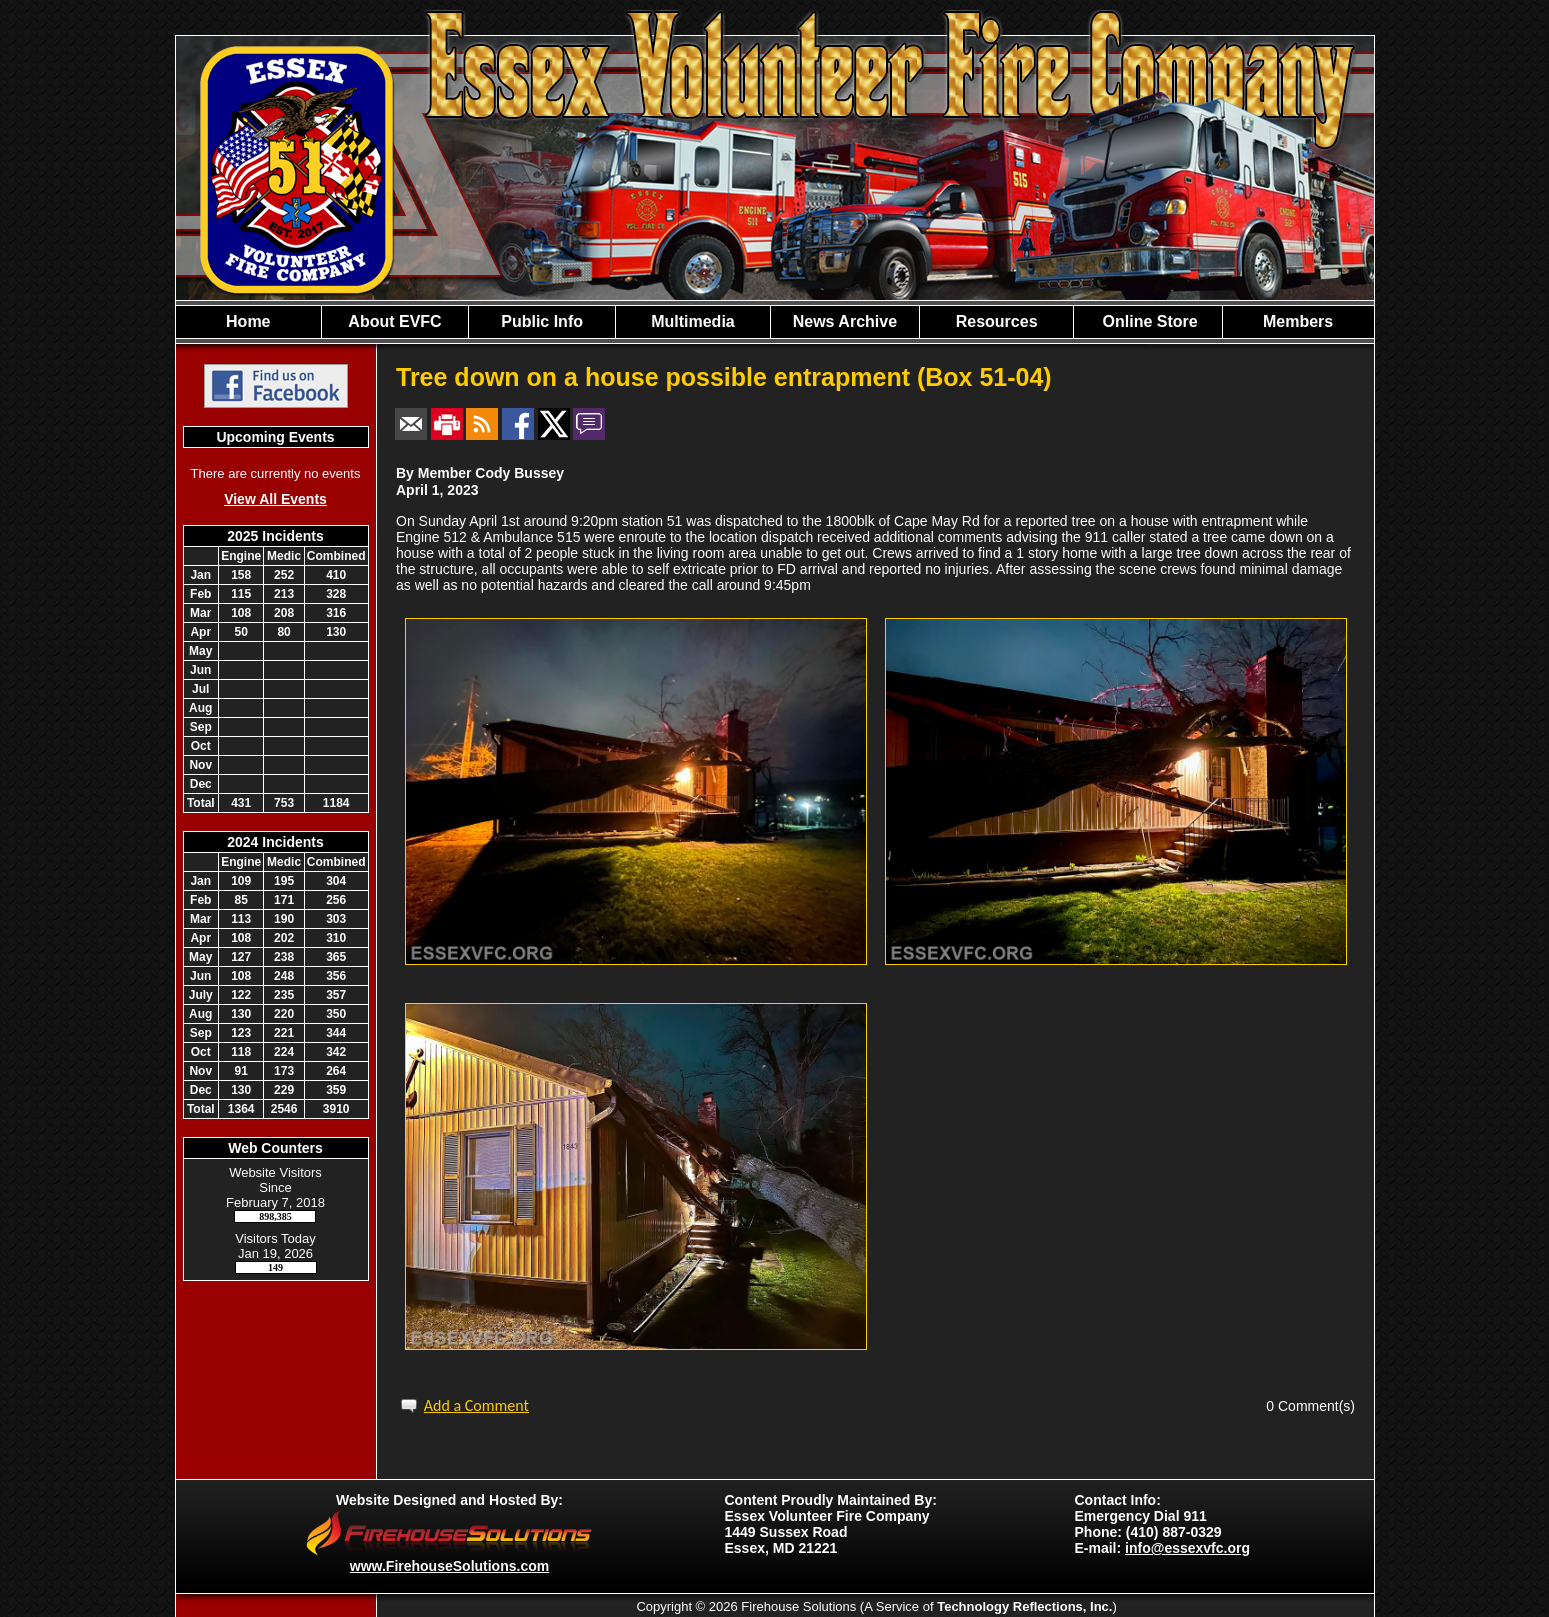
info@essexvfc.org (1187, 1548)
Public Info (542, 321)
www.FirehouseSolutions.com (449, 1566)
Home (248, 321)
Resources (997, 321)
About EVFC (394, 321)
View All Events (275, 499)
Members (1298, 321)
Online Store (1148, 321)
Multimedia (693, 321)
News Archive (845, 321)
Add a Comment (476, 1405)
